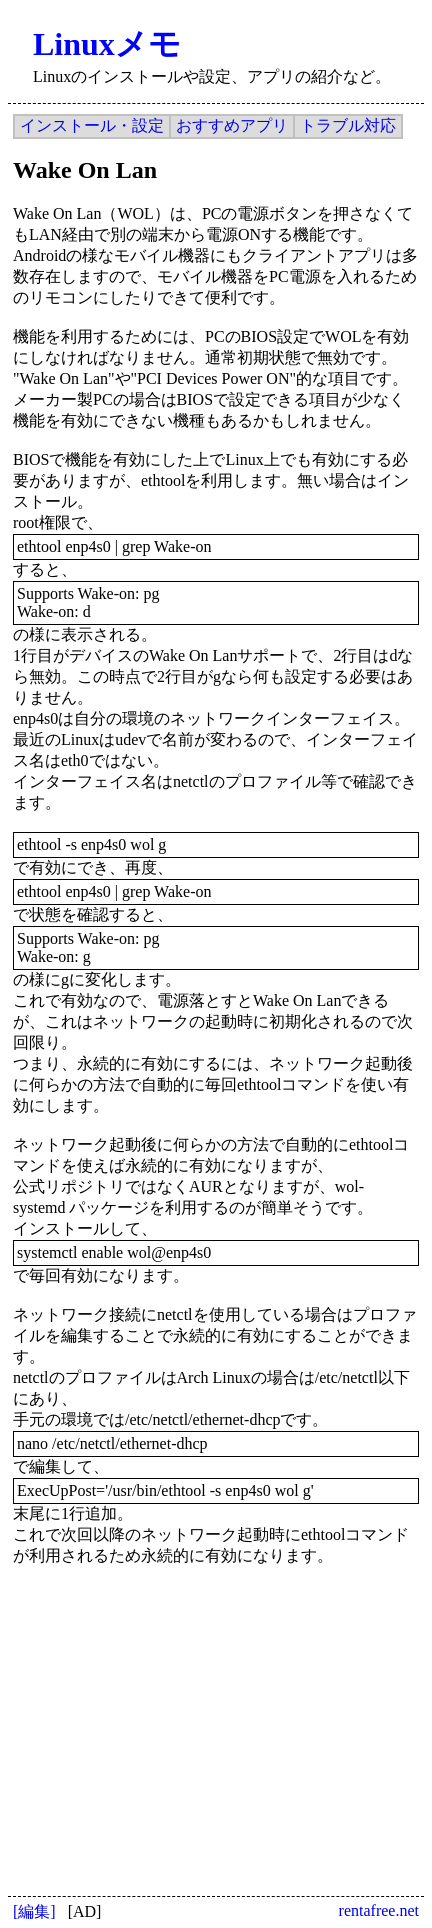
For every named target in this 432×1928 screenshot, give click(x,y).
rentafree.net (379, 1910)
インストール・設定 (92, 125)
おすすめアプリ (232, 125)
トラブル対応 (348, 125)
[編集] (34, 1911)
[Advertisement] (183, 1712)
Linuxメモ (107, 44)
